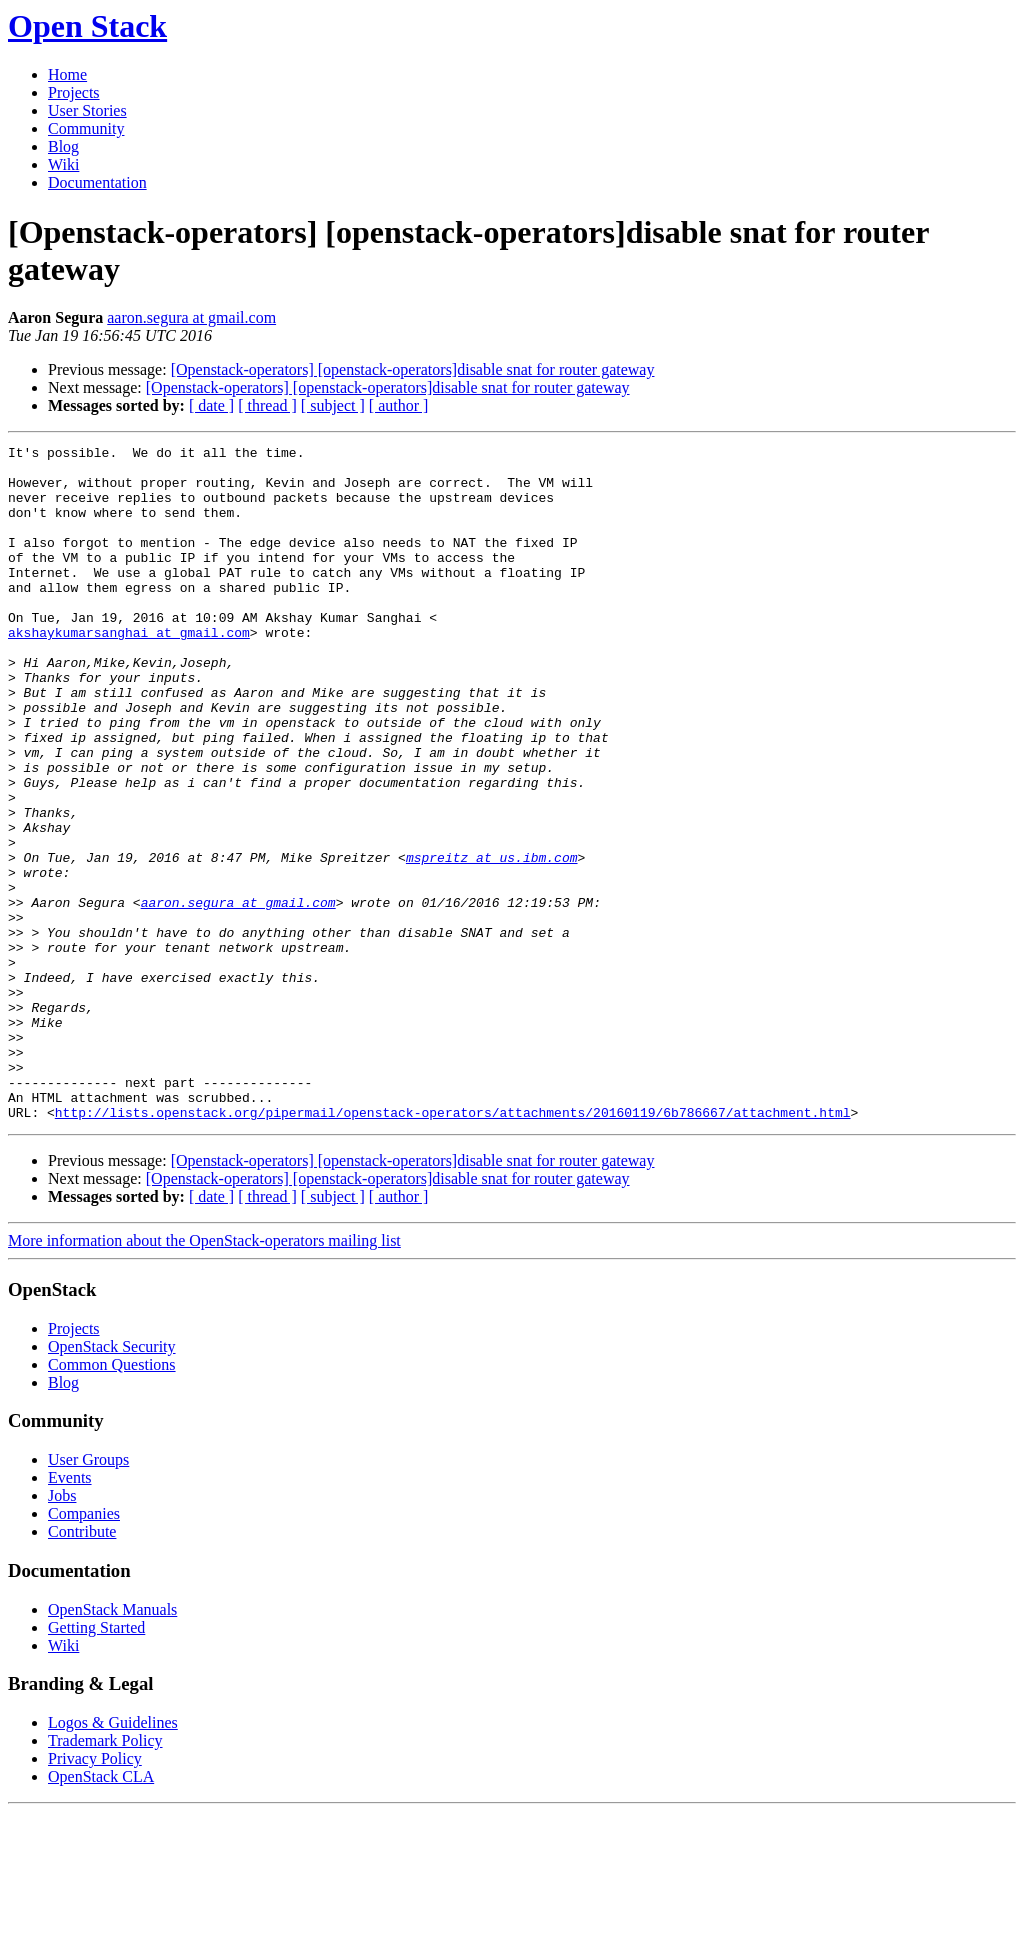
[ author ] (399, 405)
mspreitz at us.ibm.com (492, 941)
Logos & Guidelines (113, 1857)
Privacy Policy (95, 1893)
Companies (84, 1648)
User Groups (88, 1594)
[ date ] (211, 405)
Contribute (82, 1666)
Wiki (63, 164)
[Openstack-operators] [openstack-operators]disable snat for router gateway (413, 369)
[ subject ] (333, 405)
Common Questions (112, 1499)
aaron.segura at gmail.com (191, 317)
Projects (74, 92)
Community (86, 128)
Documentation (97, 182)
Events (70, 1612)
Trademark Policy (105, 1875)
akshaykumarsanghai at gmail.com (129, 671)
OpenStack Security (112, 1481)
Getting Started (96, 1762)
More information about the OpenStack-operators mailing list (204, 1375)
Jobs (62, 1630)
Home (67, 74)
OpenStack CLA (101, 1911)
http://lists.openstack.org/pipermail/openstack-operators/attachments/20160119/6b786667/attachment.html (453, 1247)
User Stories (87, 110)
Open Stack (87, 26)
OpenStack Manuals (112, 1744)
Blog (63, 146)
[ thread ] (267, 405)
